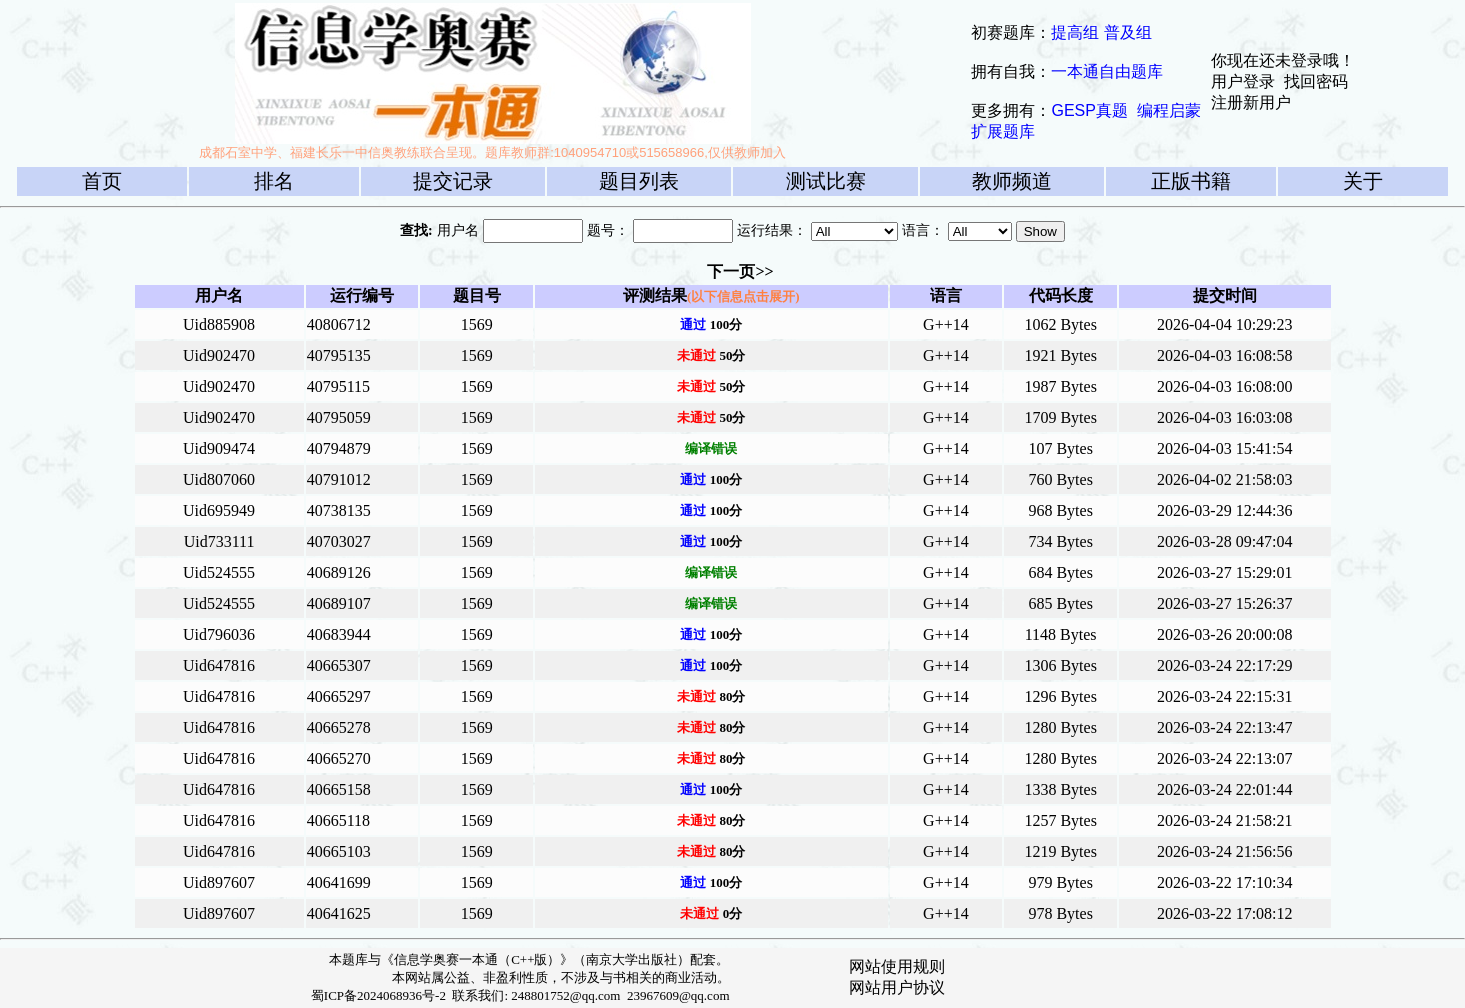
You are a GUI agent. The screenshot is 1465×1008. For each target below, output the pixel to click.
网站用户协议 (897, 987)
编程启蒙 (1169, 110)
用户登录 (1243, 81)
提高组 (1075, 32)
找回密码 (1316, 81)
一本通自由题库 (1107, 71)
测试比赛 (826, 181)
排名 (274, 181)
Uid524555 (219, 572)
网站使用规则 (897, 966)
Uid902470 (219, 355)
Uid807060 (219, 479)
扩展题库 (1003, 131)
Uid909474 (219, 448)
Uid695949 (219, 510)
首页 (102, 181)
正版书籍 (1191, 181)
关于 (1363, 181)
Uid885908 (219, 324)
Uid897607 (219, 882)
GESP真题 (1089, 110)
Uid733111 (219, 541)
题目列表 (639, 181)
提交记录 (453, 181)
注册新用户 (1251, 102)
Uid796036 (219, 634)
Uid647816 (219, 665)
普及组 (1128, 32)
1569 (477, 324)
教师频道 (1012, 181)
